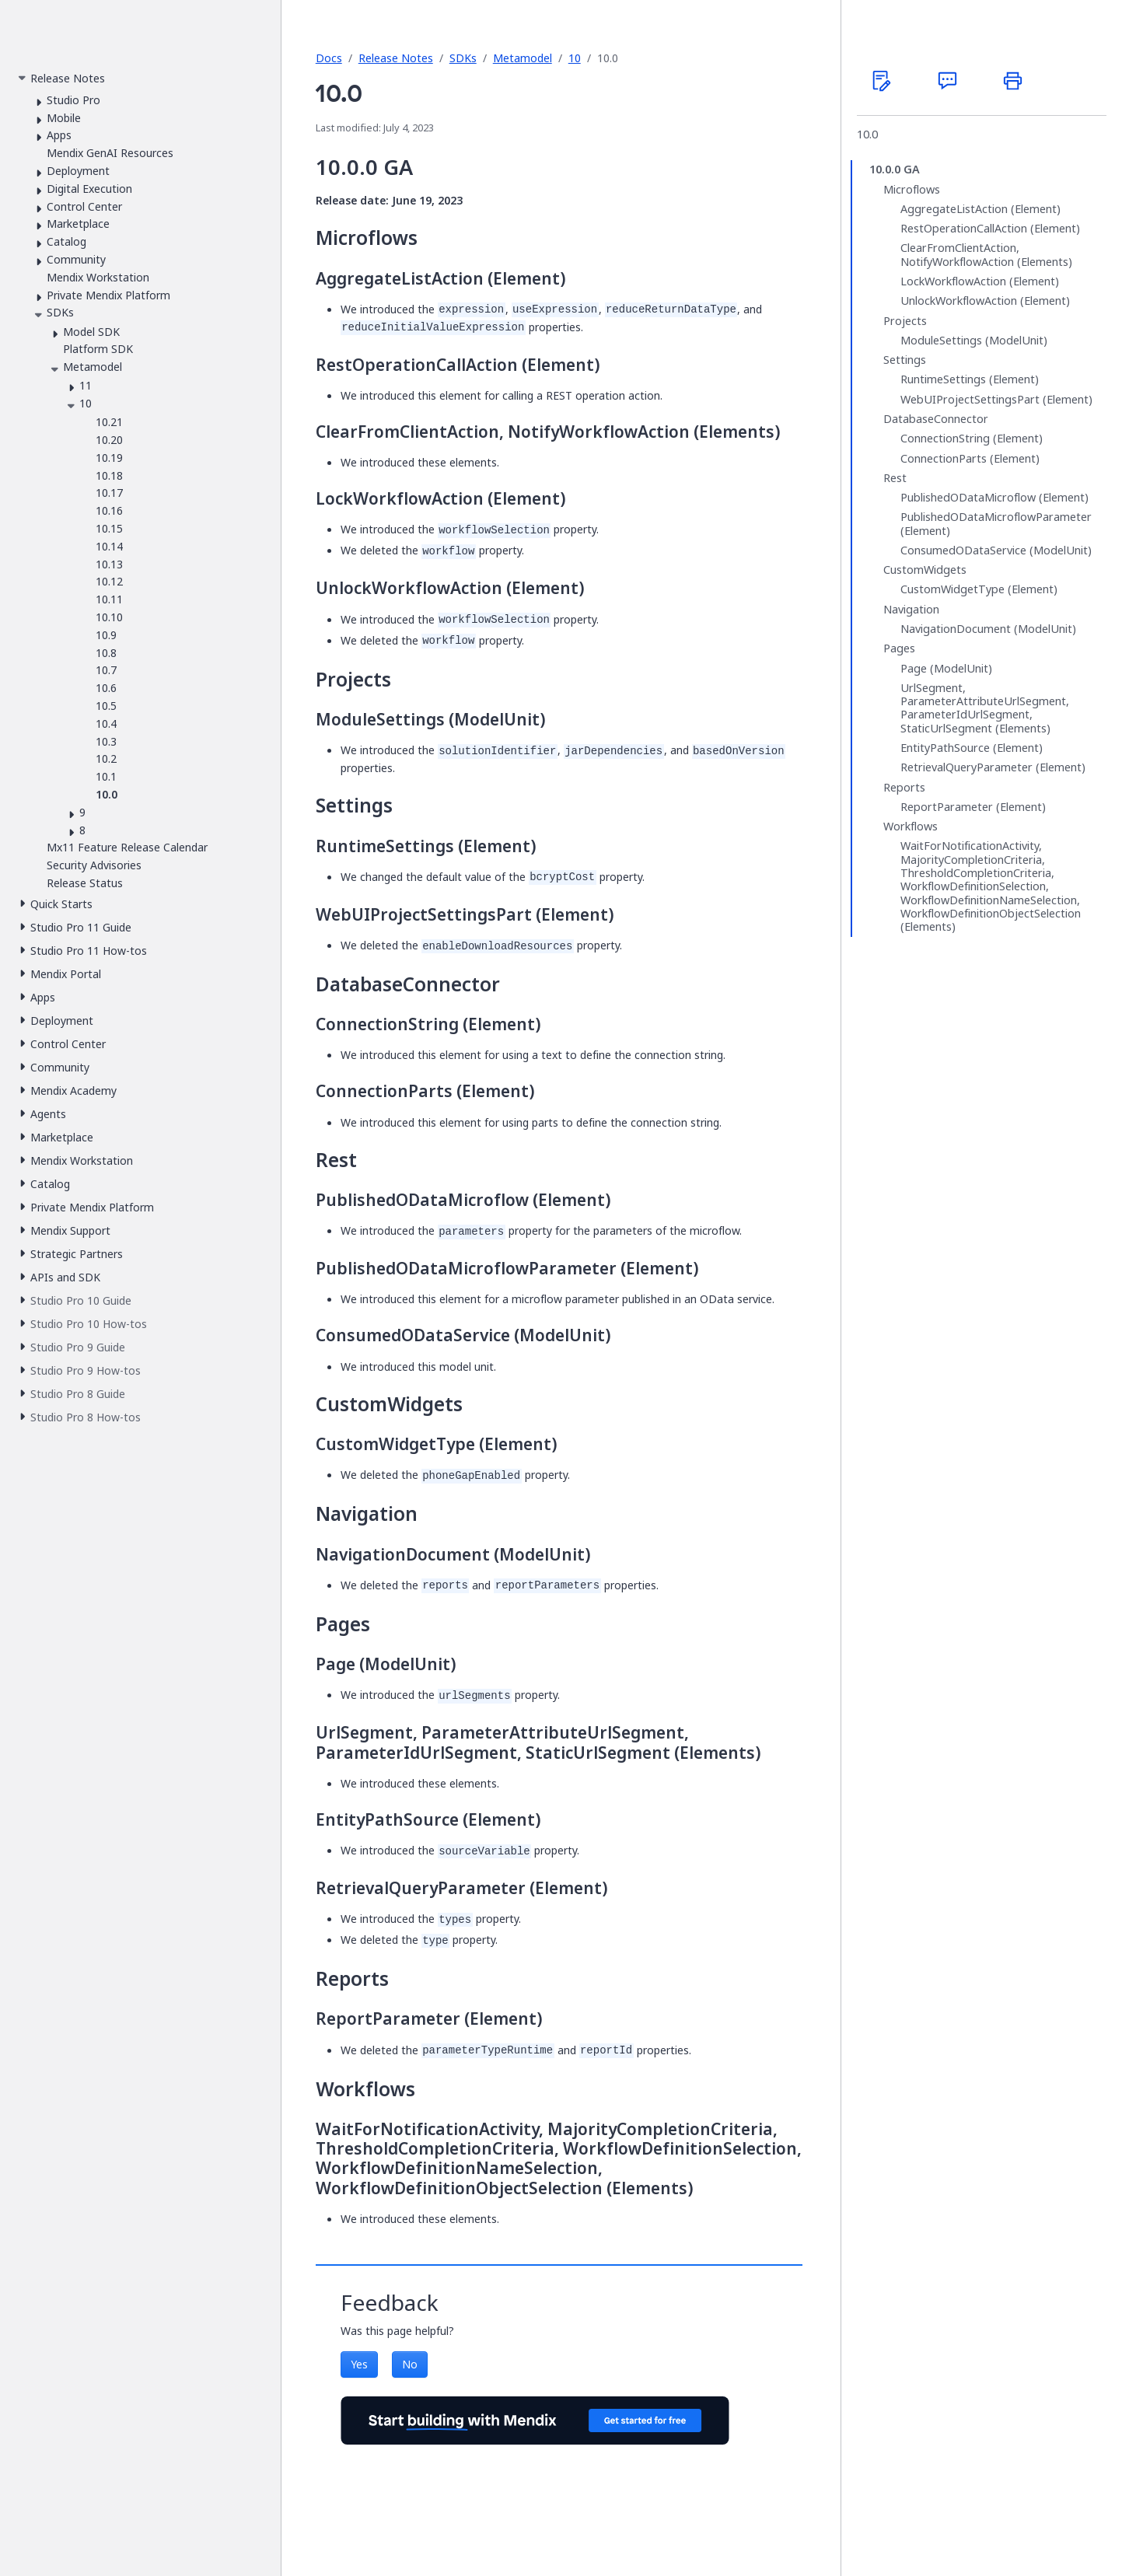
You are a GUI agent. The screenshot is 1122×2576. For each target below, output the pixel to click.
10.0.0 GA (894, 169)
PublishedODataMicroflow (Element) (994, 497)
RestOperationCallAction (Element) (990, 228)
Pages (899, 648)
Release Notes (395, 58)
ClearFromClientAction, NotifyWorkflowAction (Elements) (986, 254)
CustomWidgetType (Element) (978, 589)
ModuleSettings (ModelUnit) (973, 340)
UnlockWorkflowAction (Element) (985, 300)
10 (574, 58)
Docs (329, 58)
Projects (905, 321)
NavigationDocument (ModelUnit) (988, 629)
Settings (904, 360)
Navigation (911, 609)
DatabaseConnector (935, 419)
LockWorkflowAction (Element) (979, 281)
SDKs (463, 58)
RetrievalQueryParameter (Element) (992, 767)
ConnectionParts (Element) (970, 458)
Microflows (911, 189)
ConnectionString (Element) (971, 438)
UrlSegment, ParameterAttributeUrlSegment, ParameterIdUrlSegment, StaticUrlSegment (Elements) (984, 708)
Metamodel (522, 58)
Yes (359, 2364)
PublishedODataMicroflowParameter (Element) (996, 524)
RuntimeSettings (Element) (969, 379)
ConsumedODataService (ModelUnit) (996, 550)
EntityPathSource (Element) (971, 748)
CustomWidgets (924, 569)
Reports (904, 787)
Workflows (910, 826)
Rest (895, 478)
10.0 (867, 134)
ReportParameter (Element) (973, 807)
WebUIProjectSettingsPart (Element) (996, 399)
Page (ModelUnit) (946, 668)
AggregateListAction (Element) (980, 209)
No (410, 2364)
